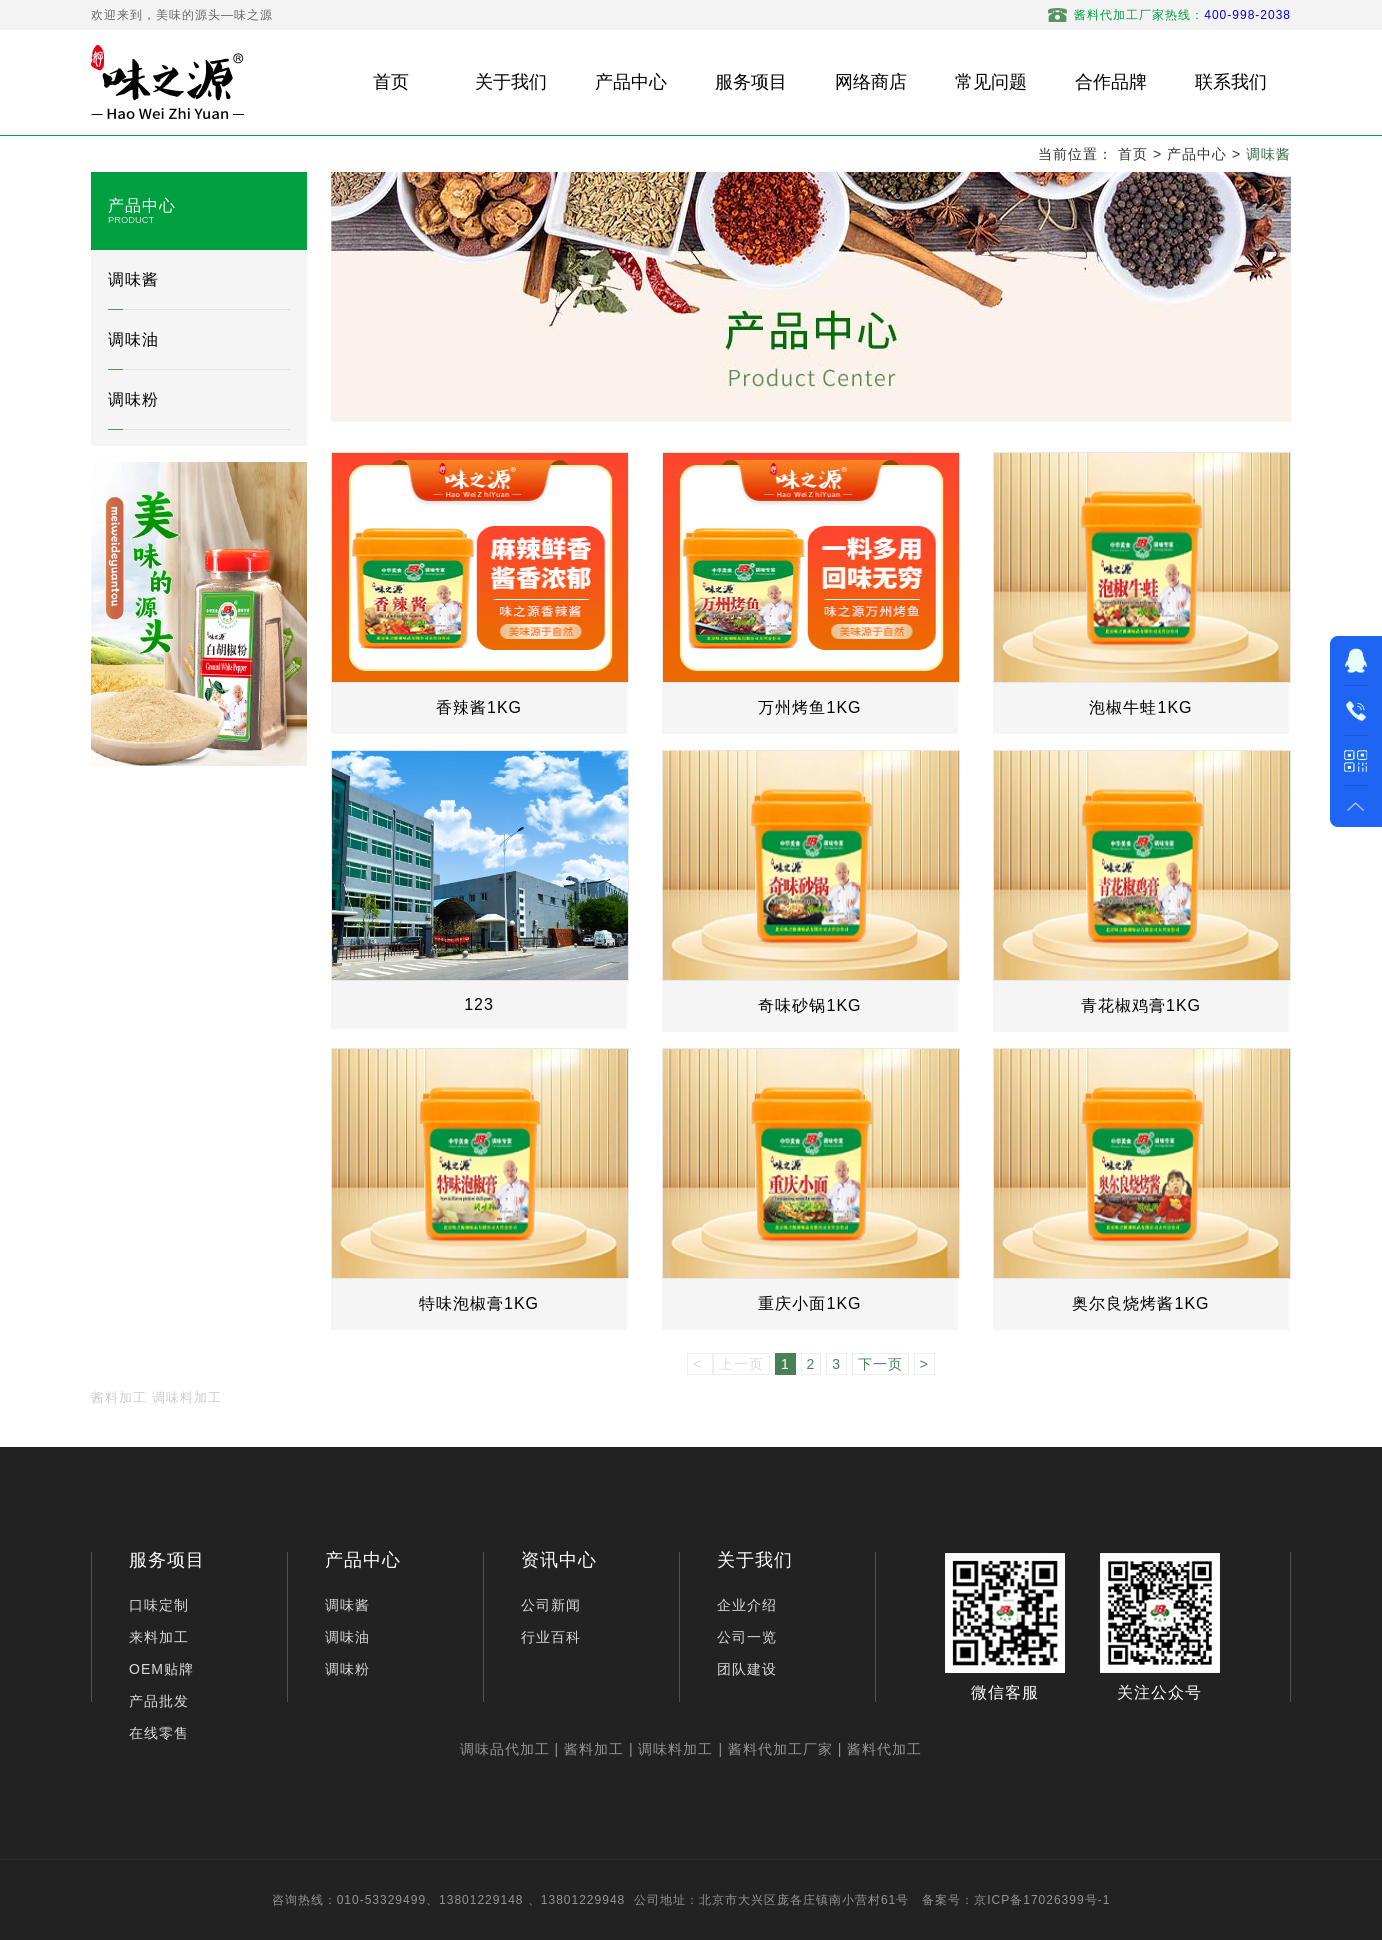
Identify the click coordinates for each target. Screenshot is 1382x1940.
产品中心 (1197, 154)
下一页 (880, 1364)
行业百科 (551, 1637)
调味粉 (133, 399)
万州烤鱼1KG (809, 707)
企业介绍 (747, 1605)
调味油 (133, 339)
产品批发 (159, 1701)
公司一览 (747, 1637)
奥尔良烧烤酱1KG (1140, 1303)
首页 (1133, 154)
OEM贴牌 (161, 1669)
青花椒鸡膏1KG (1141, 1005)
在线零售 (159, 1733)
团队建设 (747, 1669)
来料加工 (159, 1637)
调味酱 (1268, 154)
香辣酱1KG (479, 707)
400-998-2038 (1247, 15)
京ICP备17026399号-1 (1042, 1900)
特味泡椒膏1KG (479, 1303)
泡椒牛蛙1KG (1140, 707)
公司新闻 (551, 1605)
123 (479, 1004)
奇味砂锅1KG (809, 1005)
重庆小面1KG (809, 1303)
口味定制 (159, 1605)
